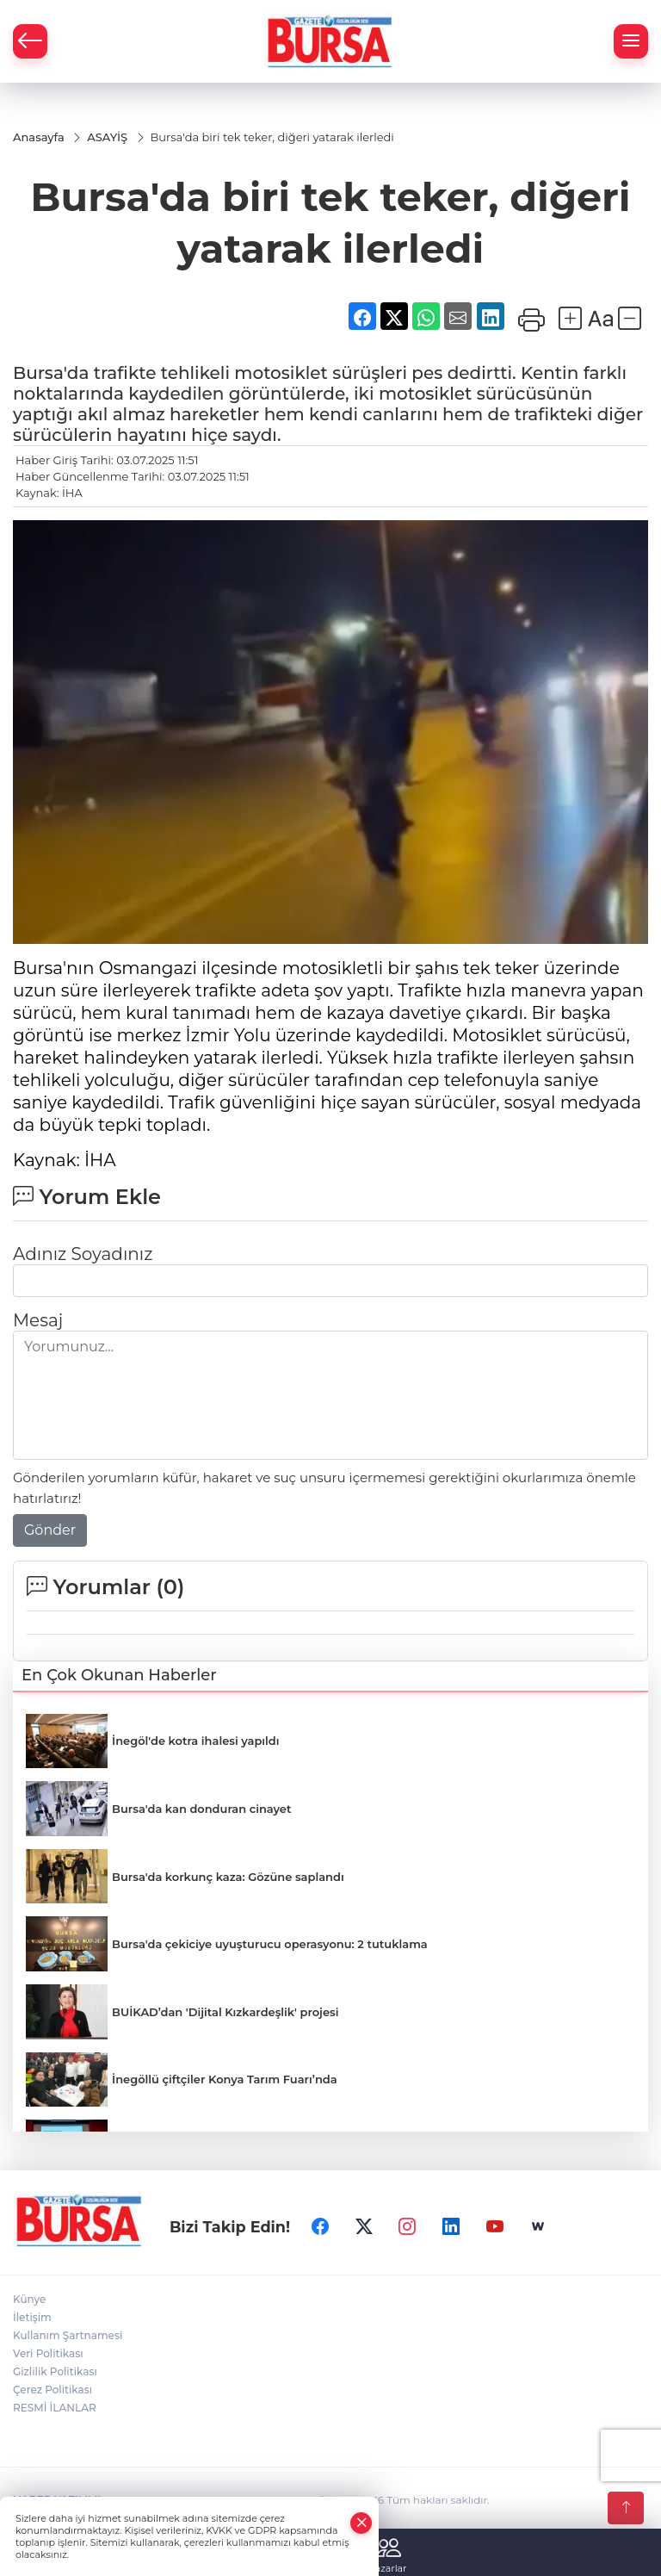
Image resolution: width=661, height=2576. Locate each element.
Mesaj (38, 1320)
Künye (29, 2299)
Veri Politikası (48, 2353)
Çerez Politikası (52, 2389)
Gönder (50, 1530)
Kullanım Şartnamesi (67, 2335)
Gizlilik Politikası (55, 2371)
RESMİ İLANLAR (54, 2407)
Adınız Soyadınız (82, 1254)
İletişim (32, 2317)
